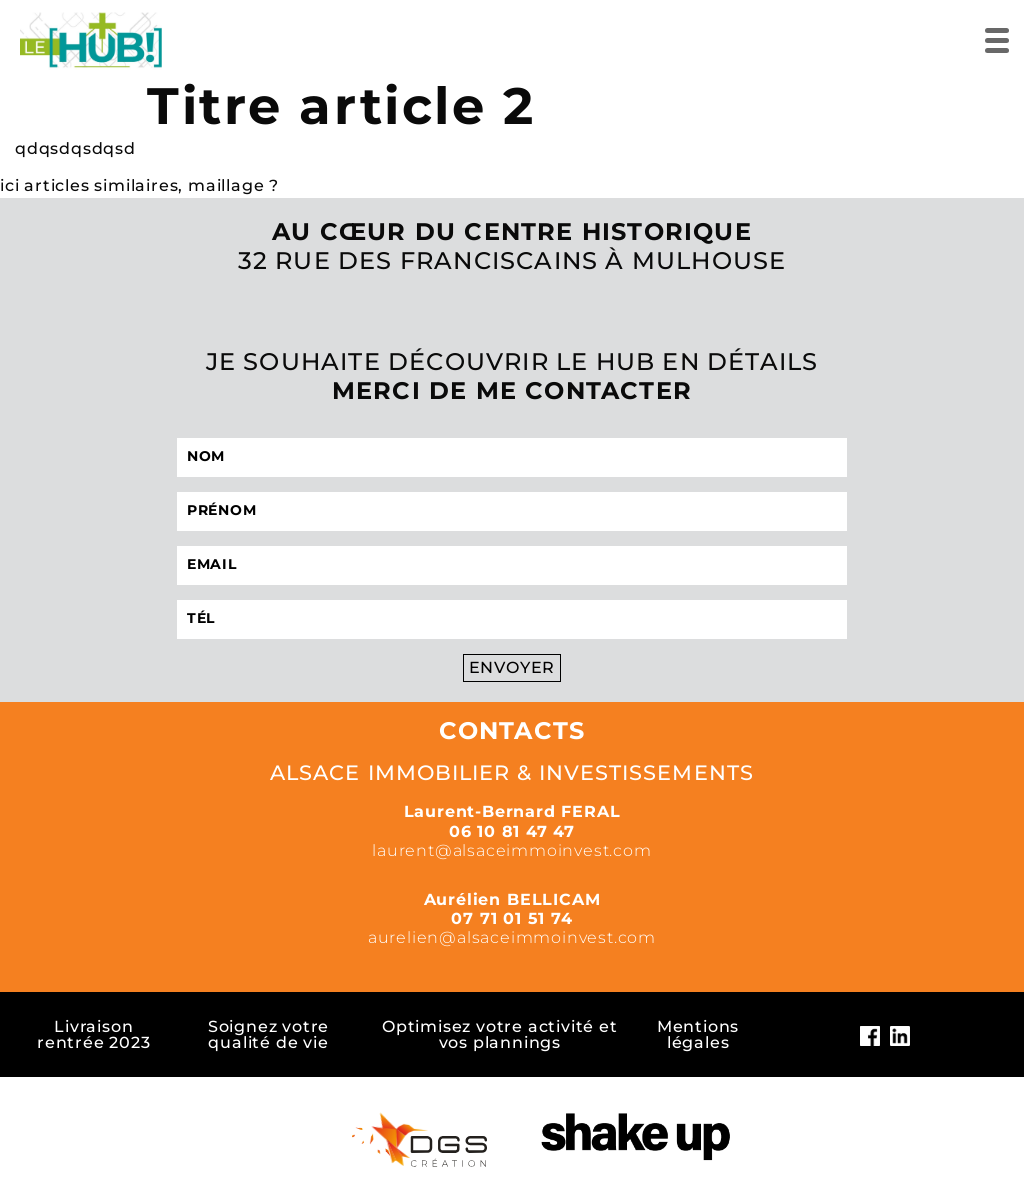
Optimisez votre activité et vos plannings (500, 1034)
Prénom (221, 510)
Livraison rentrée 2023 (94, 1034)
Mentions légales (698, 1034)
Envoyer (512, 667)
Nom (206, 456)
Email (212, 564)
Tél (201, 618)
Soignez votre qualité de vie (268, 1034)
